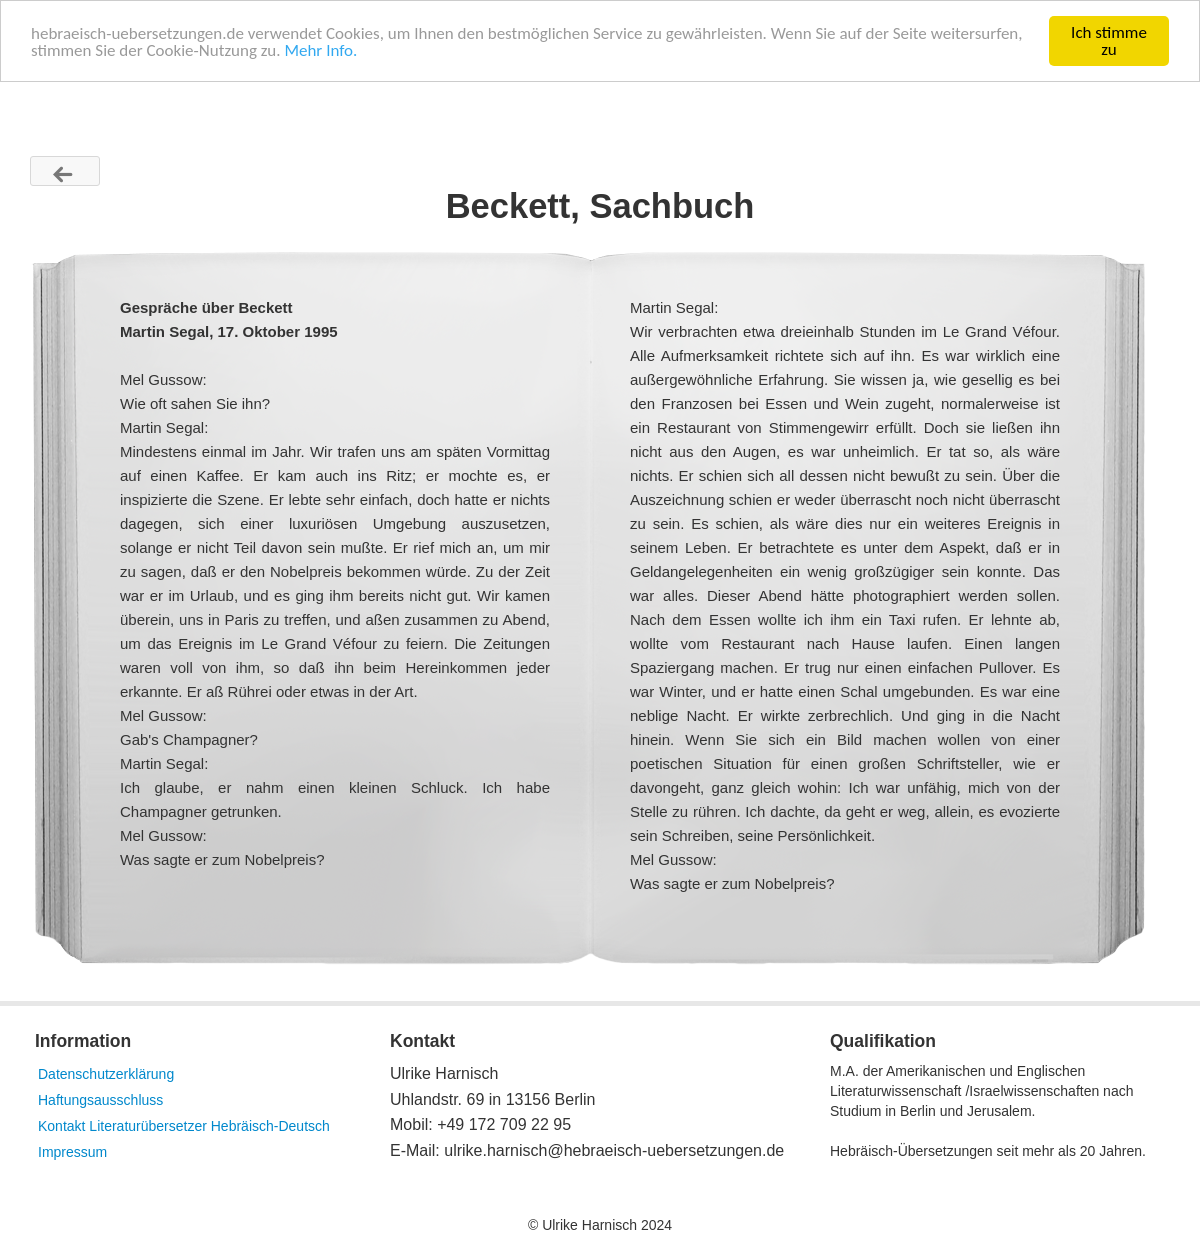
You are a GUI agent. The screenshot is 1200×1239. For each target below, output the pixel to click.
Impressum (72, 1152)
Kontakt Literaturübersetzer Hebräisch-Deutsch (184, 1126)
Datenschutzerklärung (106, 1074)
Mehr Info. (320, 50)
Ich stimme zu (1109, 41)
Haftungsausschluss (100, 1100)
